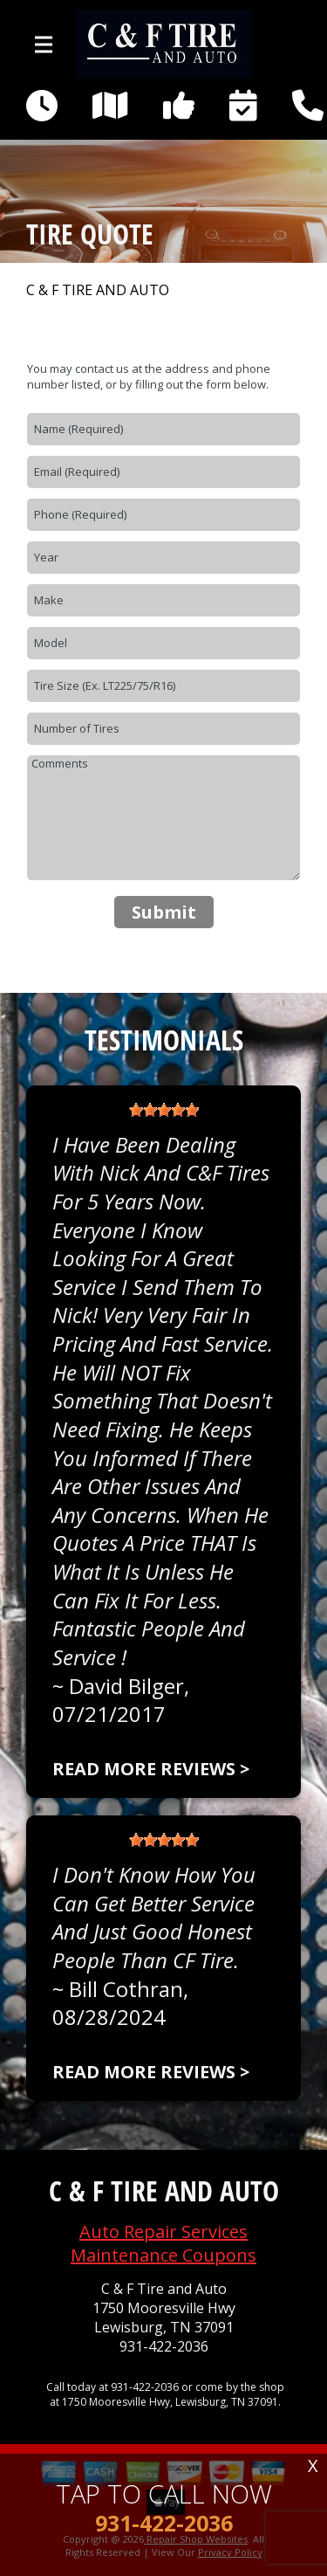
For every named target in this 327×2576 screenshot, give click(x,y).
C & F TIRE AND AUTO (97, 290)
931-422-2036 (163, 2347)
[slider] (164, 1110)
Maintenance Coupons (163, 2255)
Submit (164, 912)
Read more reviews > (150, 1768)
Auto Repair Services (163, 2231)
